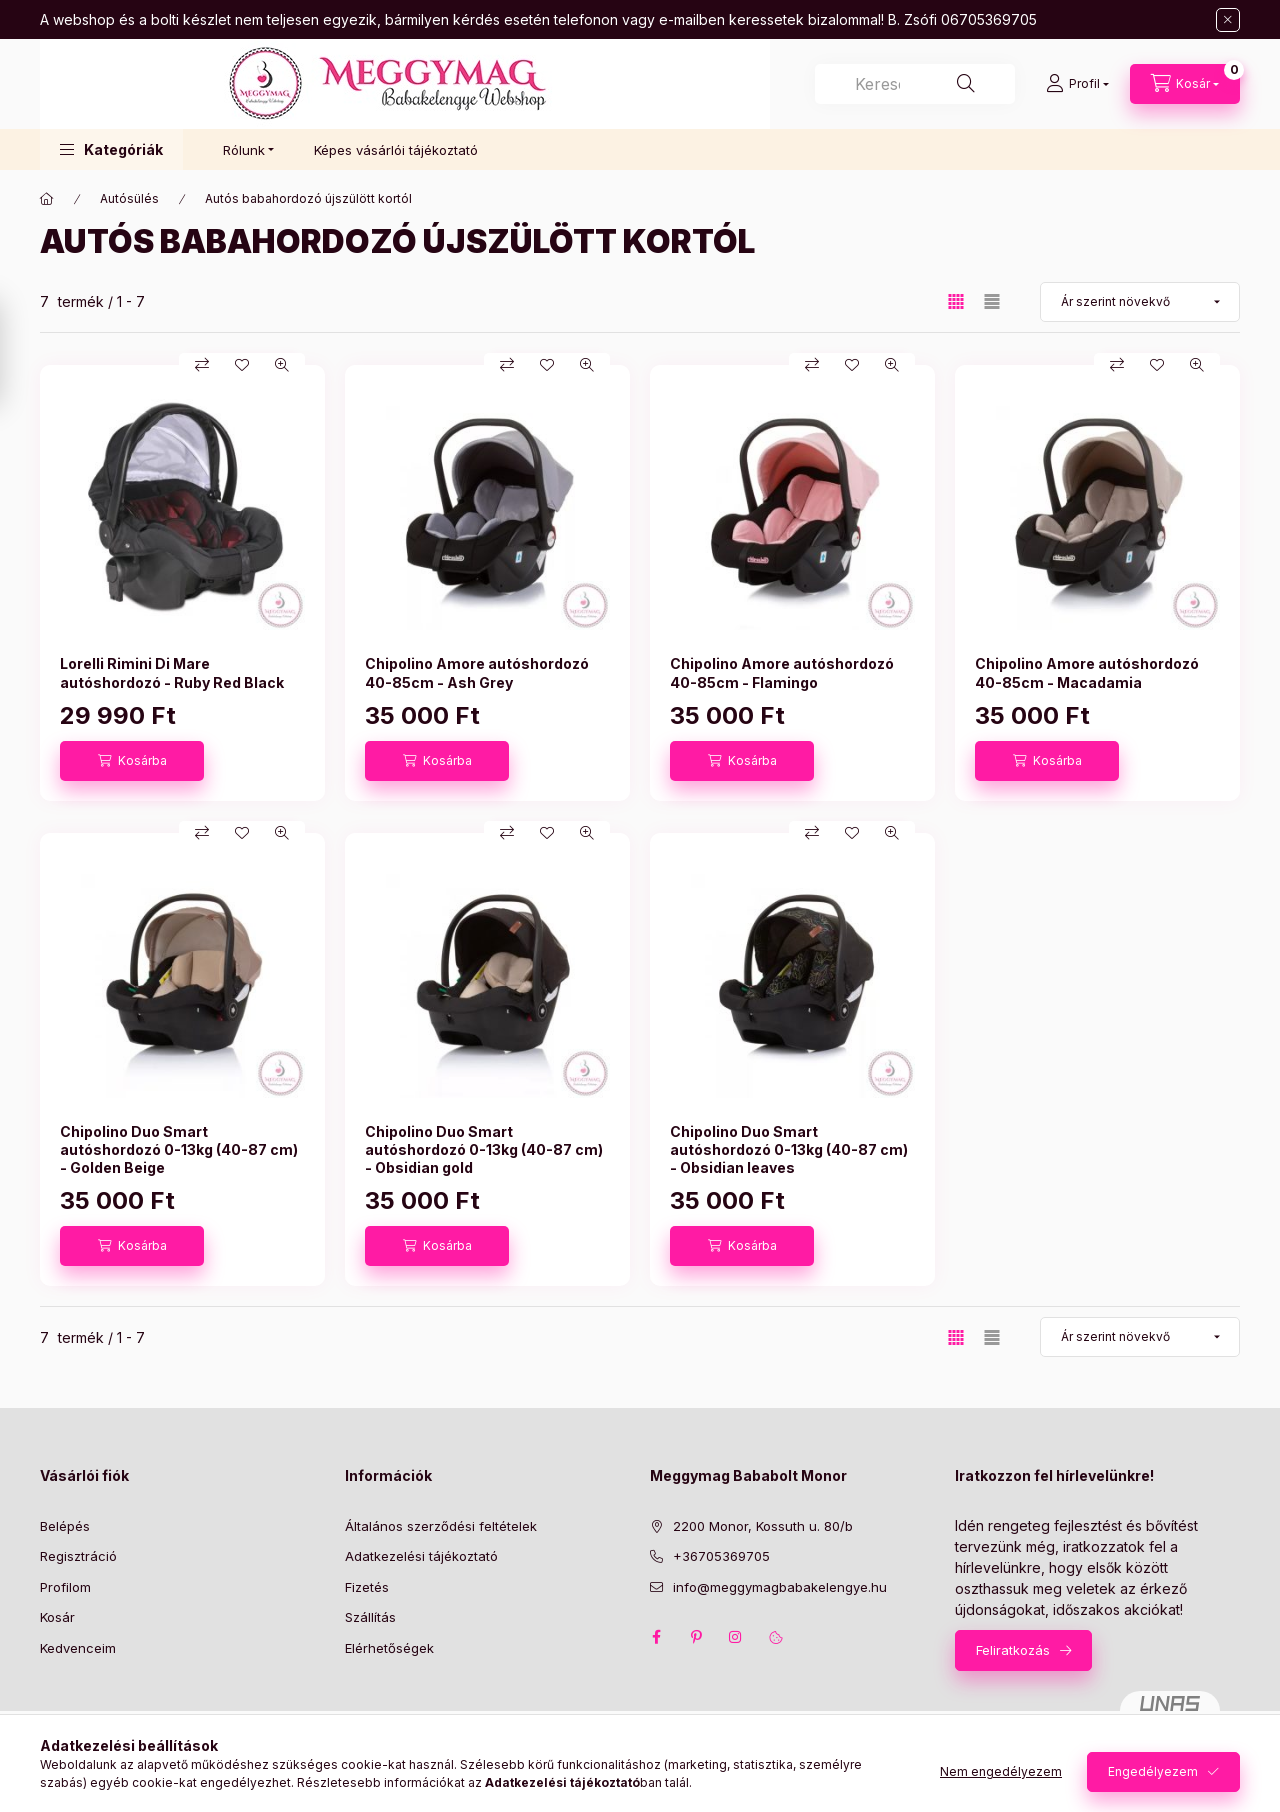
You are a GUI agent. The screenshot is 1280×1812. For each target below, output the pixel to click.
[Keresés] (966, 84)
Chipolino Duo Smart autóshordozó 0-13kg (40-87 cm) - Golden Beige (179, 1149)
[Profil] (1077, 84)
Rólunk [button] (244, 150)
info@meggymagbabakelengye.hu (780, 1587)
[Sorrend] (1140, 302)
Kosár (57, 1617)
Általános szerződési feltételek (441, 1526)
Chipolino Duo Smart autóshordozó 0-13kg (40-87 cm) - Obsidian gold (484, 1149)
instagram (736, 1637)
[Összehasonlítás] (202, 365)
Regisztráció (78, 1556)
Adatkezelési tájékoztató (421, 1556)
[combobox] (915, 84)
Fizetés (367, 1587)
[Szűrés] (20, 353)
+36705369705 (721, 1556)
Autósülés (129, 198)
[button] (111, 149)
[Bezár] (1228, 20)
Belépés (65, 1526)
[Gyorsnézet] (282, 365)
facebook (656, 1637)
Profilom (65, 1587)
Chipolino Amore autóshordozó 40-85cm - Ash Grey (477, 672)
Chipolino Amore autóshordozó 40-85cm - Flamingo (782, 672)
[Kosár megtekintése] (1185, 84)
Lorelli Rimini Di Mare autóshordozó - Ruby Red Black (172, 672)
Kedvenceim (78, 1648)
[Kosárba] (132, 761)
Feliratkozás (1013, 1650)
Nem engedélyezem (1001, 1771)
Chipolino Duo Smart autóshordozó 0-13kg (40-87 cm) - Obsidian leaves (789, 1149)
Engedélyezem (1153, 1771)
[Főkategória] (47, 199)
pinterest (696, 1637)
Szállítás (370, 1617)
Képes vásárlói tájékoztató (396, 150)
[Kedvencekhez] (242, 365)
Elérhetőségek (389, 1648)
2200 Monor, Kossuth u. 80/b (763, 1526)
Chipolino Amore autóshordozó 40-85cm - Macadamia (1087, 672)
